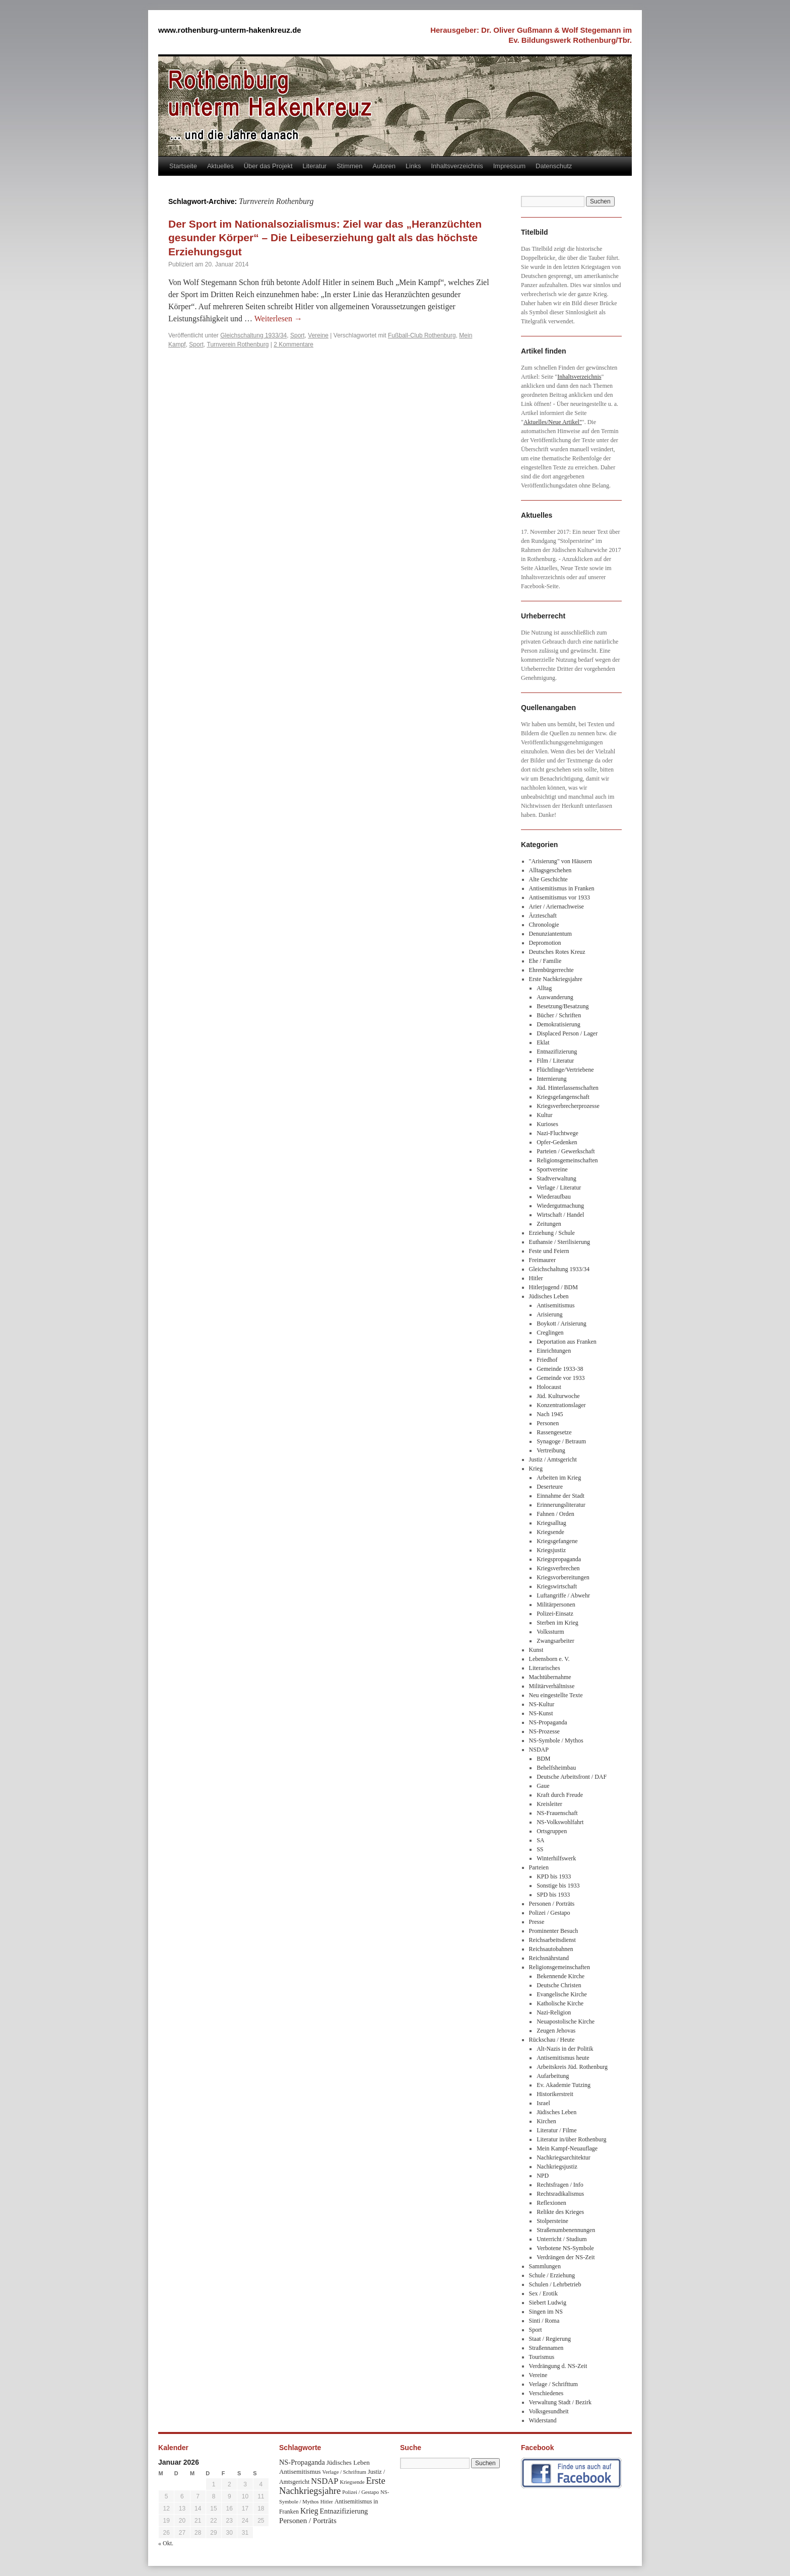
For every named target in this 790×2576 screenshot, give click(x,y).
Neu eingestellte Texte (556, 1695)
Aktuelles (220, 166)
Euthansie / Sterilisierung (559, 1241)
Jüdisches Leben (549, 1296)
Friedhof (547, 1359)
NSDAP (539, 1749)
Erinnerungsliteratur (561, 1504)
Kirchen (546, 2121)
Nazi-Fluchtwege (557, 1133)
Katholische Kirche (560, 2003)
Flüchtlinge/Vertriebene (565, 1069)
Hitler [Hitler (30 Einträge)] (326, 2501)
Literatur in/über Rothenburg (571, 2139)
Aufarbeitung (553, 2075)
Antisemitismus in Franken (562, 888)
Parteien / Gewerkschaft (566, 1151)
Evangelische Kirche (562, 1994)
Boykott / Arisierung (561, 1323)
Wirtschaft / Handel (560, 1214)
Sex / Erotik (543, 2293)
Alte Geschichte (548, 879)
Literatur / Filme (556, 2130)
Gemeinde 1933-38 (560, 1368)
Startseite (183, 166)
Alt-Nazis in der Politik (565, 2048)
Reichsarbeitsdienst (552, 1939)
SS (540, 1849)
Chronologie (544, 924)
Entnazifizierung (557, 1051)
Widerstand (543, 2420)
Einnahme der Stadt (560, 1495)
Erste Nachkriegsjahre (555, 979)
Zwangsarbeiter (555, 1640)
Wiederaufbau (553, 1196)
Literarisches (544, 1668)
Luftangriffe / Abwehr (563, 1595)
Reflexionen (551, 2202)
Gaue (543, 1785)
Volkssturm (550, 1631)
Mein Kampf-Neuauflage (567, 2148)
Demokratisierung (558, 1024)
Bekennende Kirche (560, 1976)
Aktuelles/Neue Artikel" (552, 422)
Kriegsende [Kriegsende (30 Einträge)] (352, 2482)
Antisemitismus (555, 1305)
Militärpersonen (556, 1604)
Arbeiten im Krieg (559, 1477)
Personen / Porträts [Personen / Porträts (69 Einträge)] (308, 2521)
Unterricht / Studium (561, 2239)
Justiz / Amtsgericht (553, 1459)
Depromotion (545, 942)
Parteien (539, 1867)
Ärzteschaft (543, 915)
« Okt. (165, 2543)
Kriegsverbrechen (558, 1568)
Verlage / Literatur (559, 1187)
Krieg (536, 1468)
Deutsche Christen (559, 1985)
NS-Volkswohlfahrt (560, 1822)
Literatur (315, 166)
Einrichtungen (554, 1350)
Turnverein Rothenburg (238, 344)
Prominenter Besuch (553, 1930)
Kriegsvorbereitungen (563, 1577)
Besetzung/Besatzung (562, 1006)
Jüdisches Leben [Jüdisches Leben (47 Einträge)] (348, 2462)
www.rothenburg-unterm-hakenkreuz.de (229, 30)
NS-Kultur (542, 1704)
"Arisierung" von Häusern (560, 861)
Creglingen (550, 1332)
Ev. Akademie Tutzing (563, 2084)
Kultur (544, 1115)
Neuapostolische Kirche (566, 2021)
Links (413, 166)
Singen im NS (546, 2311)
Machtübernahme (550, 1677)
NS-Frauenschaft (557, 1813)
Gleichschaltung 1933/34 (253, 335)
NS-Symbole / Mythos (556, 1740)
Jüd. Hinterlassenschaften (568, 1087)
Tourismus (542, 2356)
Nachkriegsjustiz (557, 2166)
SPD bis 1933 (553, 1894)
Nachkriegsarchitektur (563, 2157)
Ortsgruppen (552, 1831)
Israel (543, 2103)
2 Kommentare (293, 344)
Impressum (509, 166)
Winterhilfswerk (556, 1858)
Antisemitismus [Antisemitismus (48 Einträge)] (300, 2471)
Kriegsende (550, 1532)
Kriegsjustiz (551, 1550)
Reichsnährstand (549, 1958)
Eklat (543, 1042)
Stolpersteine (552, 2220)
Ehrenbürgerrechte (551, 969)
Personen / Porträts (552, 1903)
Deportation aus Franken (567, 1341)
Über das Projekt (268, 166)
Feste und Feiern (549, 1251)
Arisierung (549, 1314)
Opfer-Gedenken (557, 1142)
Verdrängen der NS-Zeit (566, 2257)
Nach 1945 (550, 1414)
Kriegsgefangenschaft (563, 1096)
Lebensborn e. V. (549, 1658)
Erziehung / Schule (552, 1232)
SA (540, 1840)
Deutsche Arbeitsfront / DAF (572, 1776)
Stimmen (349, 166)
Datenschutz (554, 166)
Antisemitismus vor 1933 (559, 897)
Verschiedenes (546, 2393)
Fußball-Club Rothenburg (422, 335)
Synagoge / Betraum (561, 1441)
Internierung (551, 1078)
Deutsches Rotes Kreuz (557, 951)
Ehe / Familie (545, 960)
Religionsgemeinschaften (567, 1160)
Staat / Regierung (550, 2338)
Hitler (536, 1278)
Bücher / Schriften (559, 1015)
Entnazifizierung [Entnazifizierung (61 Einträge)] (344, 2511)
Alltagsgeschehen (550, 870)
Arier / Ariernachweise (556, 906)
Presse (537, 1921)
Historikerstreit (555, 2094)
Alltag (544, 988)
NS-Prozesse (544, 1731)
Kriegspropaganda (559, 1559)
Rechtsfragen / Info (560, 2184)
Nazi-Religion (554, 2012)
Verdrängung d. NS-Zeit (558, 2366)
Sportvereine (552, 1169)
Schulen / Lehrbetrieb (555, 2284)
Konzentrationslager (561, 1405)
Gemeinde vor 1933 (560, 1377)
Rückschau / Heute (552, 2039)
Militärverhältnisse (552, 1686)
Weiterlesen (278, 318)
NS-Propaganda (548, 1722)
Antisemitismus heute (563, 2057)
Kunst (536, 1649)
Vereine (318, 335)
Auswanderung (555, 997)
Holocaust (549, 1386)
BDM (543, 1758)
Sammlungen (545, 2266)
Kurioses (547, 1124)
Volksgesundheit (549, 2411)
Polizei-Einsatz (555, 1613)
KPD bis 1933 (554, 1876)
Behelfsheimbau (556, 1767)
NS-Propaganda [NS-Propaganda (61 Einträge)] (302, 2462)
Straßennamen (546, 2347)
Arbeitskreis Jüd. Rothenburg (572, 2066)
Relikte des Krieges (560, 2211)
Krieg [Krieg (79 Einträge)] (309, 2511)
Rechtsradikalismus (560, 2193)
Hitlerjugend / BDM (553, 1287)
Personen (548, 1423)
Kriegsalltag (551, 1522)
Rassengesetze (554, 1432)
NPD (543, 2175)
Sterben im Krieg (557, 1622)
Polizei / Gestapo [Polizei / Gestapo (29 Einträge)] (360, 2492)
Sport (297, 335)
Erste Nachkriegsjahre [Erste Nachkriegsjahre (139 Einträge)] (332, 2485)
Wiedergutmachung (560, 1205)
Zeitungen (549, 1223)
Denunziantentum (550, 933)
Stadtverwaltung (556, 1178)
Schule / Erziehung (552, 2275)
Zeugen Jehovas (556, 2030)
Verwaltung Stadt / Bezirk (560, 2402)
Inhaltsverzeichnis (457, 166)
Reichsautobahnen (551, 1949)
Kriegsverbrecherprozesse (568, 1105)
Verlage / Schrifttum (553, 2384)
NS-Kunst (541, 1713)
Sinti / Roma (544, 2320)
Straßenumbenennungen (566, 2230)
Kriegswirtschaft (557, 1586)
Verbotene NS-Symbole (565, 2248)
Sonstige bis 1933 (558, 1885)
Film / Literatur (555, 1060)
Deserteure (550, 1486)
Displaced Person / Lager (567, 1033)
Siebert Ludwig (547, 2302)
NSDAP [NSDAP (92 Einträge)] (324, 2481)
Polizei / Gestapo (549, 1912)
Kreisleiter (549, 1803)
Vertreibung (551, 1450)
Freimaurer (542, 1260)
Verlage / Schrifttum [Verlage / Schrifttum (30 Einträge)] (344, 2472)
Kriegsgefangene (557, 1541)
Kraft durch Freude (560, 1794)
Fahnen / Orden (555, 1513)
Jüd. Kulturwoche (558, 1396)
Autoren (384, 166)
